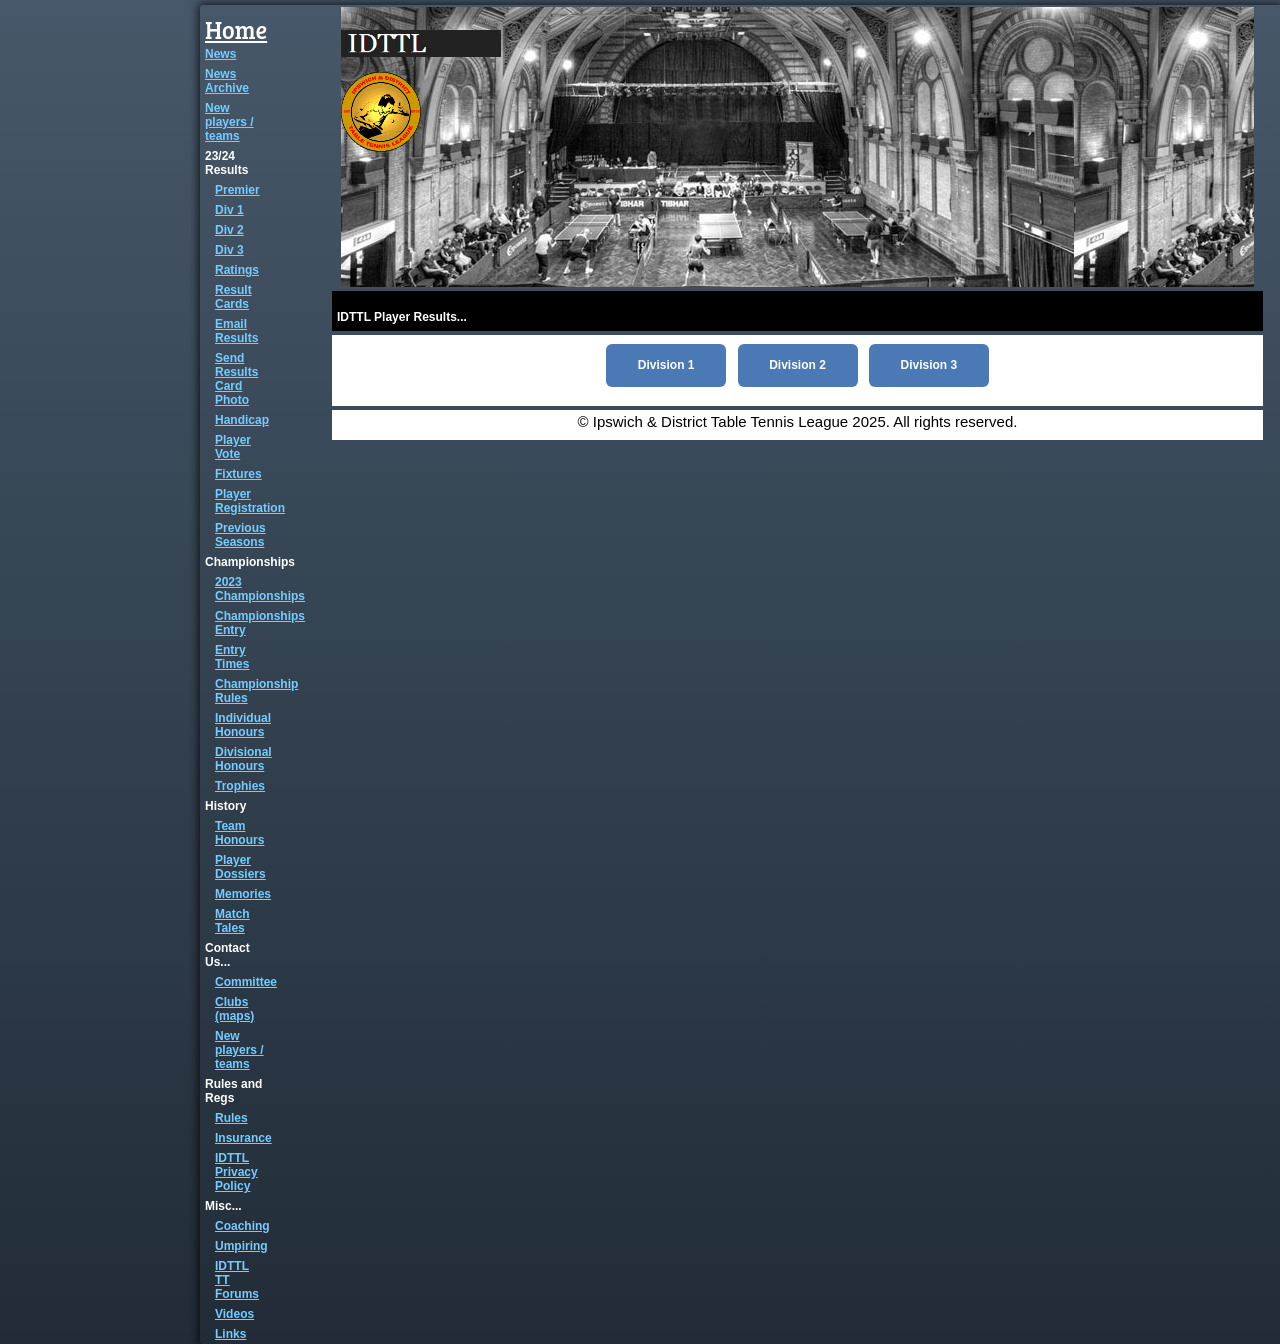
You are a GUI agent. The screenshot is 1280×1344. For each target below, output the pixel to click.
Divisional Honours (243, 759)
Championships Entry (260, 623)
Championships (250, 562)
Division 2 (797, 365)
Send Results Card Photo (236, 379)
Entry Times (232, 657)
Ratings (237, 270)
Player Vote (233, 447)
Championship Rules (256, 691)
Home (236, 29)
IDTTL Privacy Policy (236, 1172)
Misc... (223, 1206)
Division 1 (666, 365)
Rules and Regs (233, 1091)
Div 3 (229, 250)
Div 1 (229, 210)
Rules (231, 1118)
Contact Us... (227, 955)
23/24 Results (226, 163)
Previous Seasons (240, 535)
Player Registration (250, 501)
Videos (234, 1314)
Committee (246, 982)
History (225, 806)
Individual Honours (243, 725)
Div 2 (229, 230)
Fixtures (238, 474)
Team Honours (239, 833)
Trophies (240, 786)
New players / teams (229, 122)
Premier (237, 190)
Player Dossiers (240, 867)
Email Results (236, 331)
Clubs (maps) (234, 1009)
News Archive (227, 81)
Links (230, 1334)
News (220, 54)
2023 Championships (260, 589)
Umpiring (241, 1246)
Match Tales (232, 921)
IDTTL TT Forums (237, 1280)
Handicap (242, 420)
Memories (243, 894)
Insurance (243, 1138)
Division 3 (929, 365)
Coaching (242, 1226)
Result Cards (233, 297)
